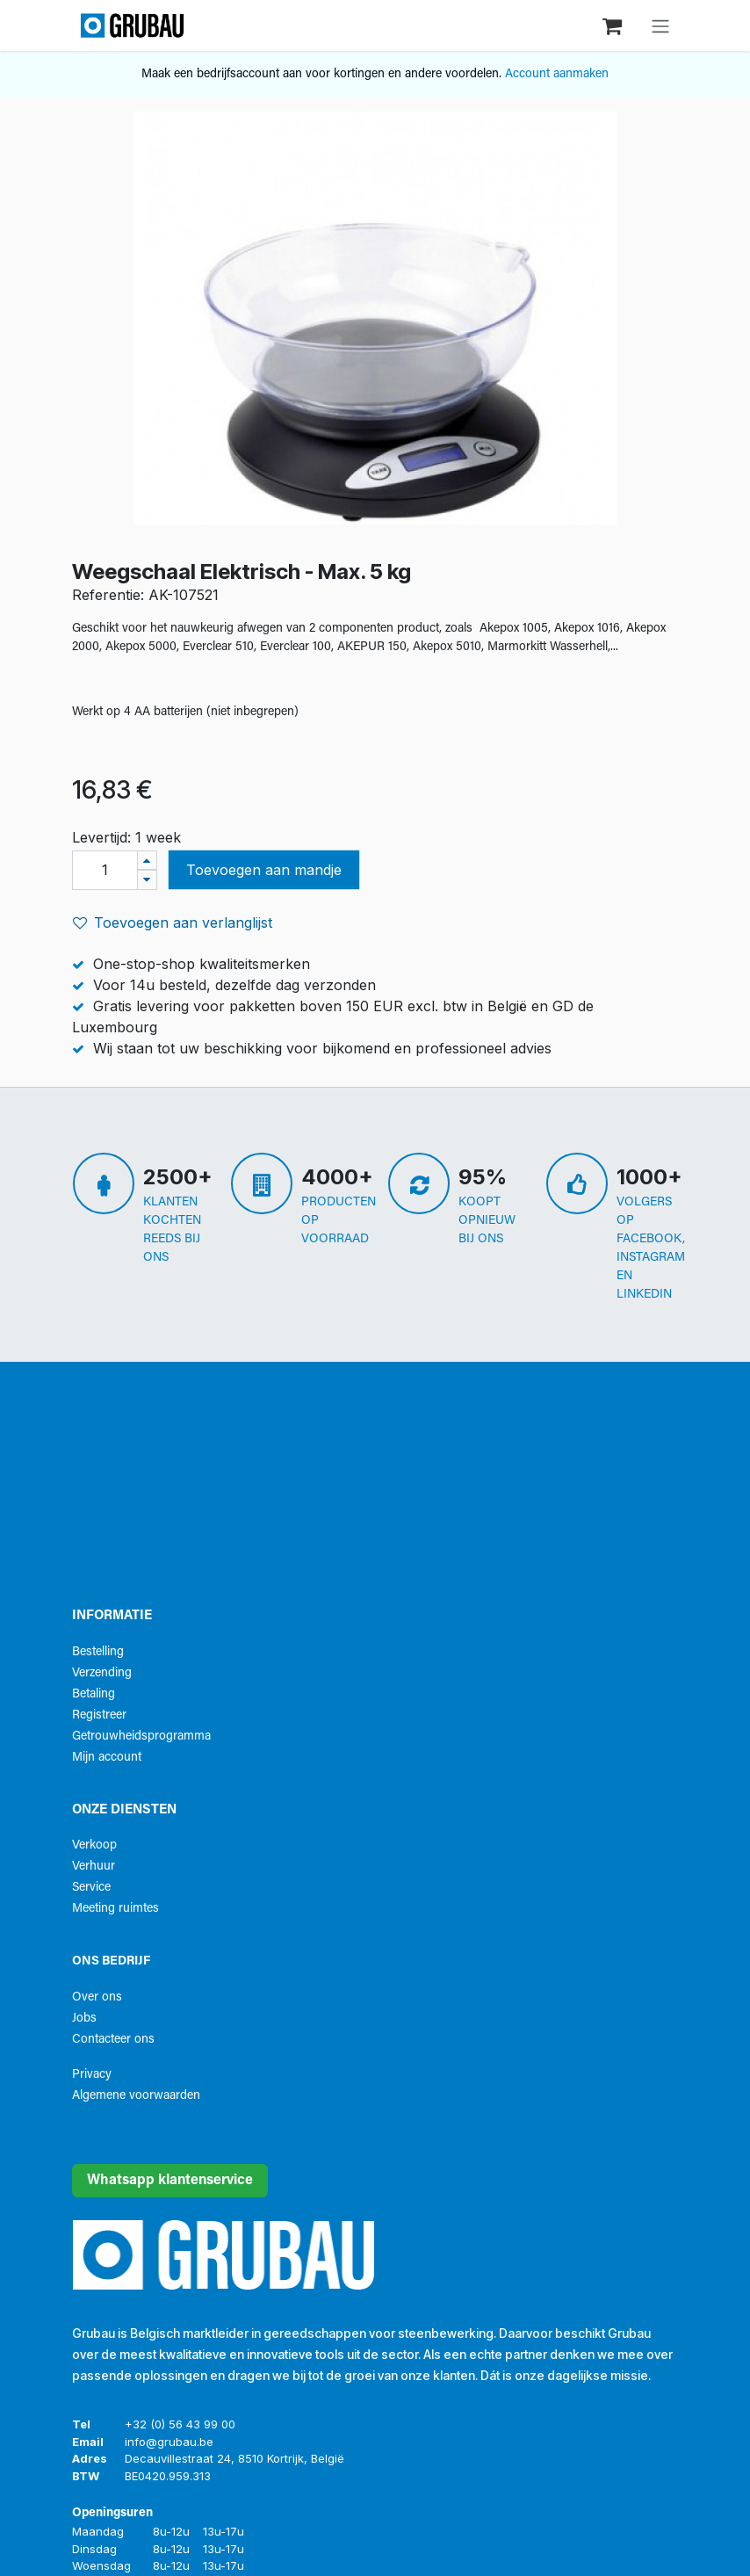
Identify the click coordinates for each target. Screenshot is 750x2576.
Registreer (99, 1715)
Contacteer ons (113, 2039)
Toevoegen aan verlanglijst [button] (172, 922)
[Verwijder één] (147, 880)
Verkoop (94, 1845)
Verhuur (93, 1866)
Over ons (97, 1997)
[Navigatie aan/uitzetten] (660, 25)
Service (91, 1887)
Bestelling (98, 1652)
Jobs (84, 2018)
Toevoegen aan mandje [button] (264, 870)
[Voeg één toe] (147, 860)
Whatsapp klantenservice (170, 2181)
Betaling (93, 1694)
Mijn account (106, 1757)
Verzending (102, 1673)
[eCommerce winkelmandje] (614, 25)
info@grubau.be (169, 2442)
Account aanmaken (557, 74)
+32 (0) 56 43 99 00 (180, 2424)
